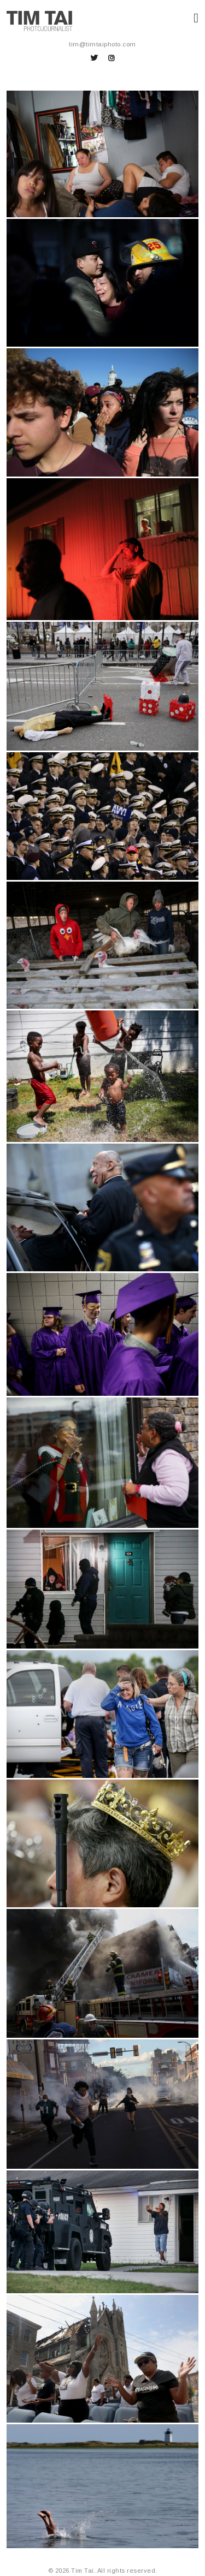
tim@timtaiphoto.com (102, 44)
